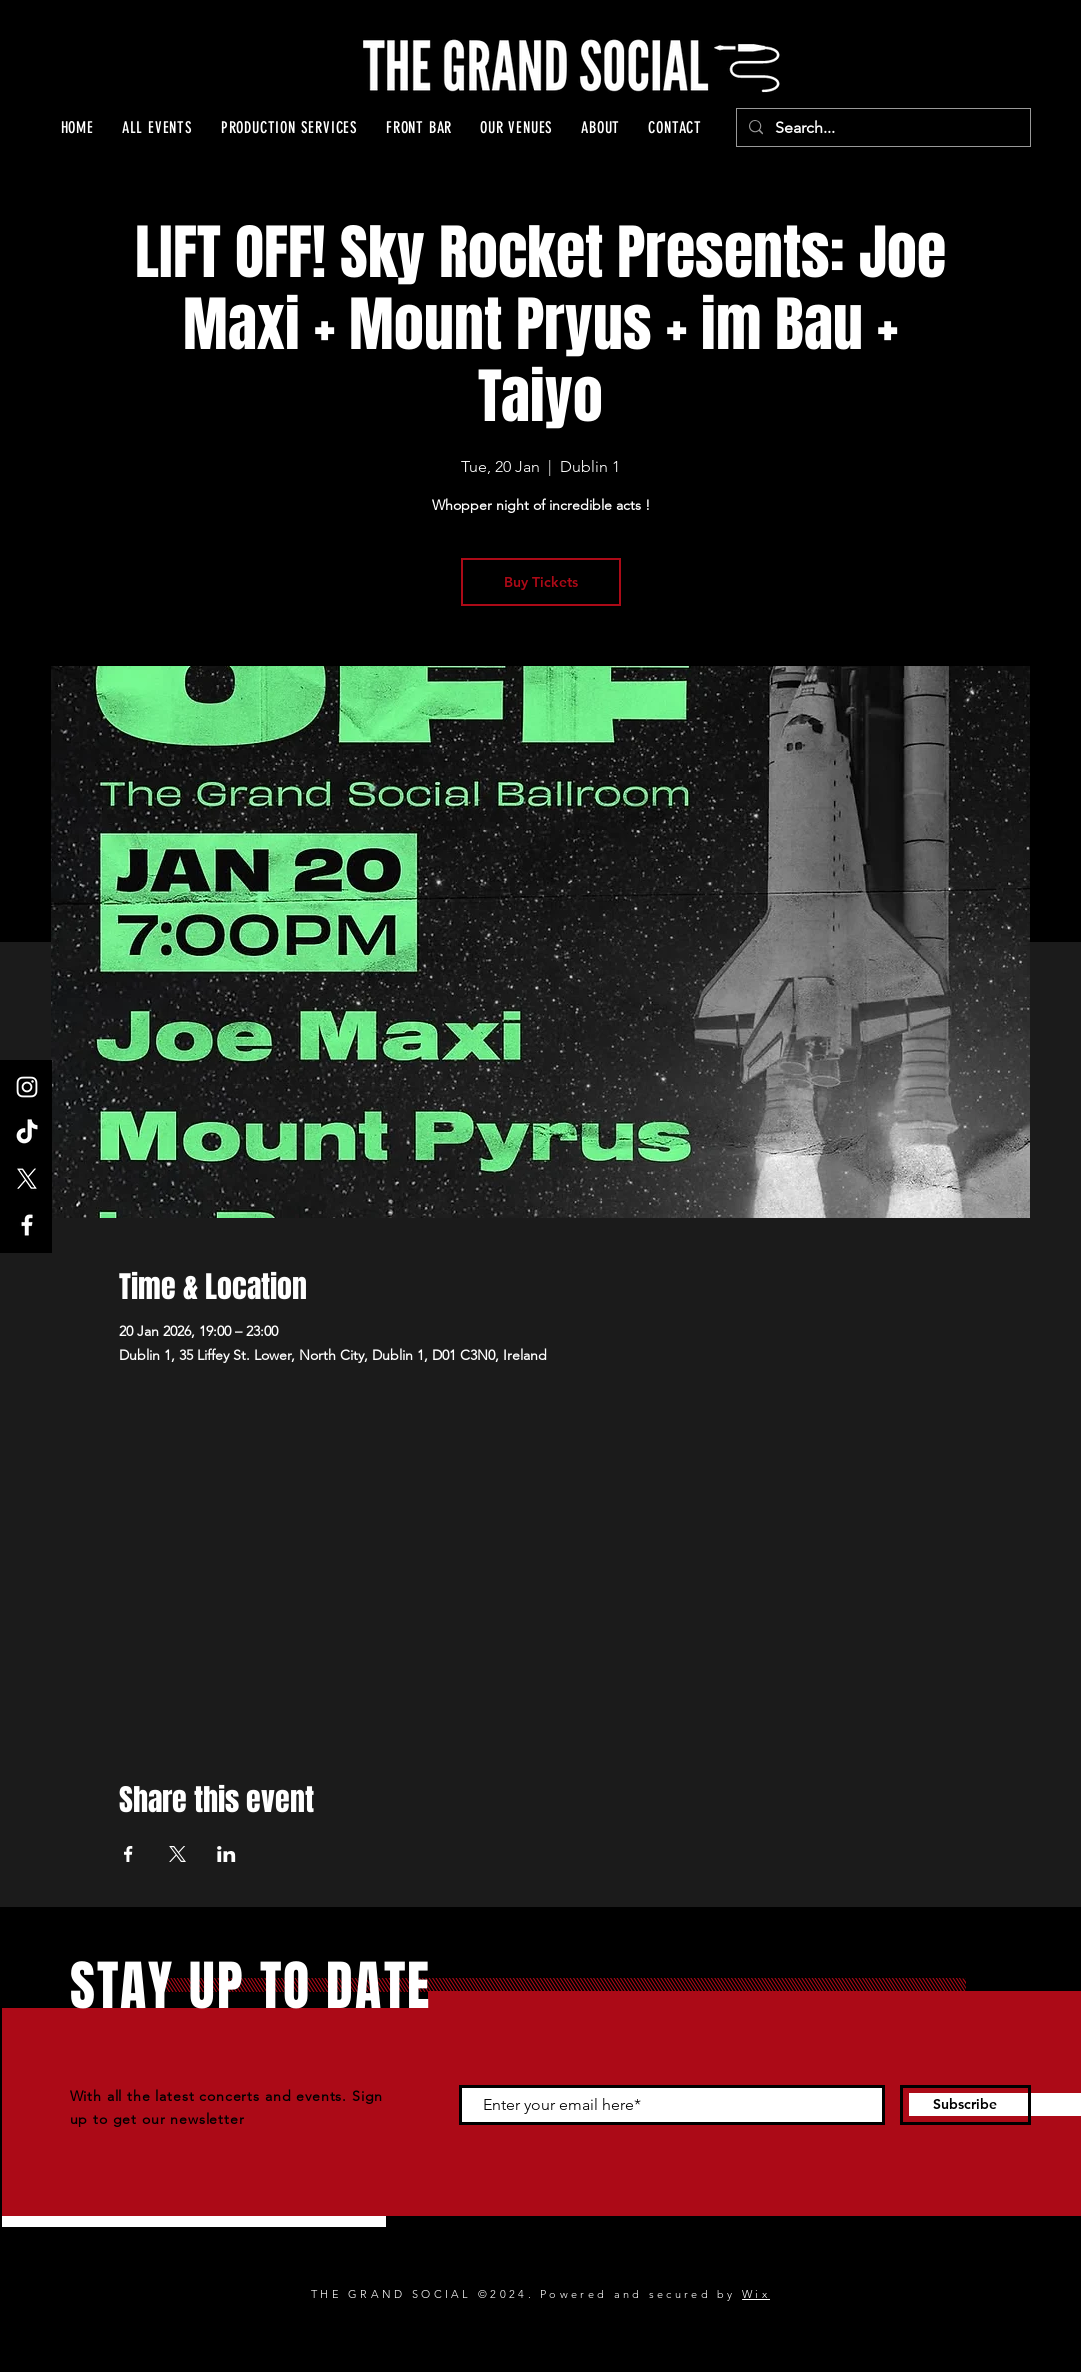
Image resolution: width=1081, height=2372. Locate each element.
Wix (756, 2294)
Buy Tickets (541, 582)
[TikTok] (27, 1133)
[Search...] (881, 128)
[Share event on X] (177, 1854)
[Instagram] (27, 1087)
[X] (27, 1179)
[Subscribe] (965, 2105)
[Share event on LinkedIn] (226, 1854)
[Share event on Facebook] (128, 1854)
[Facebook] (27, 1225)
